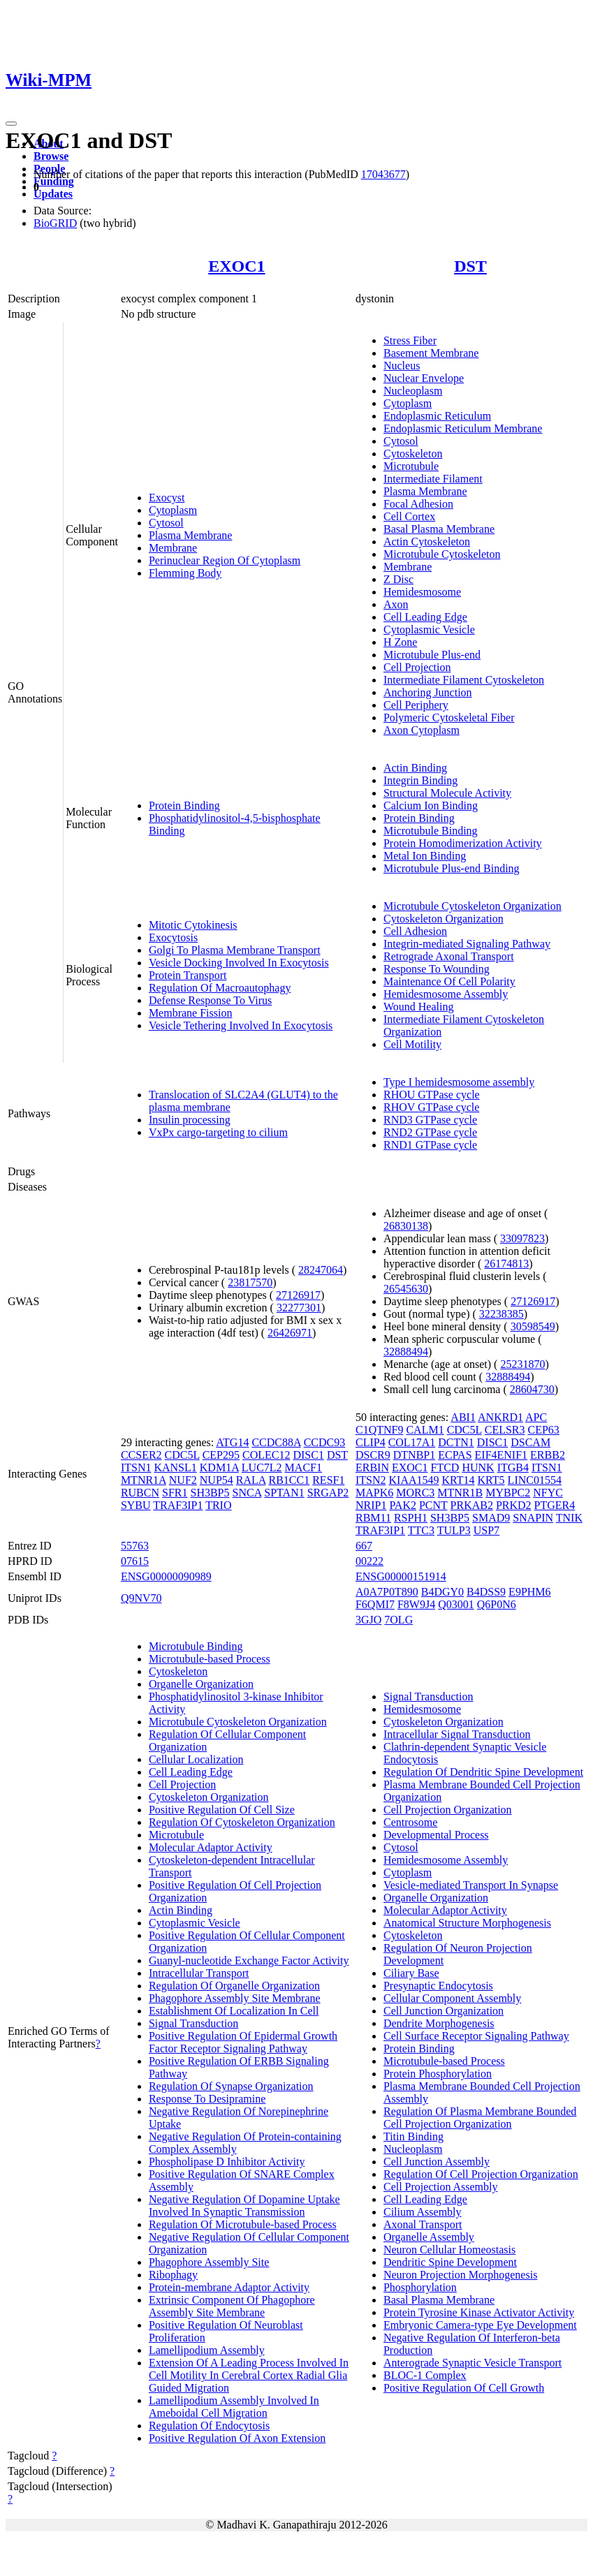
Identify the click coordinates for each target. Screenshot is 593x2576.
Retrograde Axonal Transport (448, 956)
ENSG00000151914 (401, 1576)
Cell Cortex (409, 516)
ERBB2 (547, 1455)
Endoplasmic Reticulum (437, 416)
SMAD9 (491, 1518)
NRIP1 (371, 1505)
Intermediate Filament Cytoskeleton (463, 680)
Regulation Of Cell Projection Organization (480, 2174)
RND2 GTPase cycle (430, 1132)
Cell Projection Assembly (440, 2187)
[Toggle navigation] (11, 124)
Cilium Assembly (422, 2212)
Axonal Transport (422, 2224)
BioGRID (55, 223)
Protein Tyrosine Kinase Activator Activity (478, 2312)
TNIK (569, 1518)
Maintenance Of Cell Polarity (449, 981)
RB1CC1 (289, 1480)
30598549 (533, 1326)
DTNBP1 (414, 1455)
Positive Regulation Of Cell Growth (463, 2388)
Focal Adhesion (418, 504)
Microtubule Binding (430, 831)
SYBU (136, 1505)
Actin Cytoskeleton (426, 541)
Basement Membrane (430, 353)
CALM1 (425, 1430)
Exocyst (167, 497)
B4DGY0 (442, 1592)
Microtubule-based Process (209, 1659)
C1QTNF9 (379, 1430)
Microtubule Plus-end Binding (451, 868)
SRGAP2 (328, 1493)
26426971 (290, 1333)
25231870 (522, 1364)
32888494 (405, 1351)
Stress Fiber (410, 340)
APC (536, 1417)
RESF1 (328, 1480)
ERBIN (372, 1467)
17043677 (383, 174)
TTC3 (421, 1530)
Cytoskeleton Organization (443, 919)
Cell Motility (412, 1044)
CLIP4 (371, 1442)
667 (364, 1546)
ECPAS (454, 1455)
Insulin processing (189, 1120)
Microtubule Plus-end (432, 655)
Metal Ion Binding (424, 856)
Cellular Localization (196, 1759)
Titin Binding (413, 2136)
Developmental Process (436, 1835)
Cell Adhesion (415, 931)
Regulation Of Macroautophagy (220, 988)
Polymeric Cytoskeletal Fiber (449, 717)
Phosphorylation (420, 2287)
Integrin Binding (420, 780)
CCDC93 (325, 1442)
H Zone (400, 642)
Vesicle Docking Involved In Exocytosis (239, 963)
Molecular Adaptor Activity (210, 1847)
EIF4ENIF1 (501, 1455)
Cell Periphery (415, 705)
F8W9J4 (416, 1604)
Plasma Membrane (191, 535)
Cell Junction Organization (443, 2011)
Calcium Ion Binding (430, 805)
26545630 (405, 1289)
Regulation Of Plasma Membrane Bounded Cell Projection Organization (479, 2117)
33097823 (522, 1238)
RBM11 (373, 1518)
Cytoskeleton (412, 453)
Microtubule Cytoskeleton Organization (472, 906)
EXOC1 (236, 266)
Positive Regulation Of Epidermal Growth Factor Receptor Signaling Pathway (243, 2042)
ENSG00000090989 (166, 1576)
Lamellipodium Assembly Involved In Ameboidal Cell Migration (234, 2406)
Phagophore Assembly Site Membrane (235, 1998)
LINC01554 (535, 1480)
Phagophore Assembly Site (209, 2262)
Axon (396, 604)
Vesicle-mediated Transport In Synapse (470, 1885)
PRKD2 (514, 1505)
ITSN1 (136, 1467)
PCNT (433, 1505)
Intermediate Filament (433, 479)
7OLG (398, 1620)
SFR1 (174, 1493)
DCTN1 (456, 1442)
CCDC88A (275, 1442)
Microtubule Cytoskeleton (442, 554)
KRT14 (458, 1480)
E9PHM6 (529, 1592)
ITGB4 (513, 1467)
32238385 (501, 1314)
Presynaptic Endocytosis (438, 1986)
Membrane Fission (191, 1013)
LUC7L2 (262, 1467)
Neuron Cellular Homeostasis (449, 2249)
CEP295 (221, 1455)
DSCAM (530, 1442)
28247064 (320, 1270)
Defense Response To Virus (210, 1000)
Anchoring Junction (427, 692)
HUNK (478, 1467)
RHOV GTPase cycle (431, 1107)
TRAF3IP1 (178, 1505)
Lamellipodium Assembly (207, 2350)
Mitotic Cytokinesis (193, 925)
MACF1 (303, 1467)
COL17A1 (412, 1442)
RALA (251, 1480)
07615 (135, 1561)
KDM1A (219, 1467)
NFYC (548, 1493)
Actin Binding (415, 768)
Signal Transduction (193, 2023)
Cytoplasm (173, 510)
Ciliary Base (411, 1973)
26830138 (405, 1226)
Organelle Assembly (428, 2237)
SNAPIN (533, 1518)
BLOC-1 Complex (425, 2375)
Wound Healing (418, 1007)
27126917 (298, 1295)
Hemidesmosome (422, 592)
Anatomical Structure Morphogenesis (467, 1923)
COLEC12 (266, 1455)
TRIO (218, 1505)
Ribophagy (173, 2275)
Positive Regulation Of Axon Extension (237, 2438)
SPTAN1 (284, 1493)
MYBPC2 (507, 1493)
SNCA (247, 1493)
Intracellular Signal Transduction (457, 1734)
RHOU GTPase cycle (431, 1095)
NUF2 (183, 1480)
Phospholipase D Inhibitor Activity (227, 2161)
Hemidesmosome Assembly (445, 994)
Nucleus (401, 365)
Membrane (173, 548)
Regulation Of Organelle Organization (234, 1986)
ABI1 (463, 1417)
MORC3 (415, 1493)
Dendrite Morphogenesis (439, 2023)
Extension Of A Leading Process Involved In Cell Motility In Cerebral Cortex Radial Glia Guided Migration (249, 2375)
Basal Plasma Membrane (439, 529)
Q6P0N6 (496, 1604)
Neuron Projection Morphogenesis (460, 2275)
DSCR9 (373, 1455)
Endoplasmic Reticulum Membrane (463, 428)
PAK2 (402, 1505)
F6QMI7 (375, 1604)
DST (470, 266)
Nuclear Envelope (423, 378)
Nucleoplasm (412, 391)
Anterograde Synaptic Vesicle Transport (472, 2363)
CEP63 (543, 1430)
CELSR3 (505, 1430)
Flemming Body (185, 573)
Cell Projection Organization (447, 1810)
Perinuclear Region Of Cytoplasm (224, 560)
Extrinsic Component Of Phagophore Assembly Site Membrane (232, 2306)
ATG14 (232, 1442)
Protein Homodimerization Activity (462, 843)
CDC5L (182, 1455)
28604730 (532, 1389)
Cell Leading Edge (425, 617)
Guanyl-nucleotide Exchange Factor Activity (249, 1960)
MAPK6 (374, 1493)
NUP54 (216, 1480)
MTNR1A (143, 1480)
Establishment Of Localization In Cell (234, 2011)
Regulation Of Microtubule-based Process (243, 2224)
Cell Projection (417, 667)
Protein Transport (188, 975)
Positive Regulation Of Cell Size (222, 1810)
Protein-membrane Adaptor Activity (229, 2287)
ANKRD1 (500, 1417)
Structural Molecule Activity (447, 793)
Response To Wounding (436, 969)
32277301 (299, 1307)
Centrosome (410, 1822)
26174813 (506, 1263)
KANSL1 (175, 1467)
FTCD (445, 1467)
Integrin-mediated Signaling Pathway (466, 944)
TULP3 (454, 1530)
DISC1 (308, 1455)
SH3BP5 (209, 1493)
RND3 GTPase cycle (430, 1120)
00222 (369, 1561)
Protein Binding (184, 805)
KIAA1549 (414, 1480)
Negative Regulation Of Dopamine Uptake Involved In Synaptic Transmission (244, 2205)
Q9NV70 (141, 1598)
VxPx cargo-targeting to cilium (218, 1132)
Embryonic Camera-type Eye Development (480, 2325)
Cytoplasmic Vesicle (429, 629)
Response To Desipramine (207, 2099)
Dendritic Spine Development (450, 2262)
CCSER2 (141, 1455)
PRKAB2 (472, 1505)
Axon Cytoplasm (421, 730)
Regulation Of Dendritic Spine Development (483, 1772)
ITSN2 (371, 1480)
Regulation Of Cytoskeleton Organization (242, 1822)
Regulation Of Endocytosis (209, 2425)
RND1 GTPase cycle (430, 1145)
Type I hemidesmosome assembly (458, 1082)
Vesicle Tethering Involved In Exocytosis (240, 1025)
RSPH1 (410, 1518)
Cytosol (166, 523)
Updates (53, 194)
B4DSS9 (486, 1592)
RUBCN (140, 1493)
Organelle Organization (201, 1684)
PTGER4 (555, 1505)
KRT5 (491, 1480)
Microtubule (411, 466)
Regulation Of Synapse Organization (231, 2086)
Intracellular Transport (199, 1973)
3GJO (368, 1620)
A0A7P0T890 (387, 1592)
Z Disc (398, 579)
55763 (135, 1546)
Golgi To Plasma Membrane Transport (235, 950)
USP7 (486, 1530)
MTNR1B (460, 1493)
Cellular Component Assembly (452, 1998)
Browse (51, 156)
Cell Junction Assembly (436, 2161)
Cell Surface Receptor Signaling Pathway (476, 2036)
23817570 (250, 1282)
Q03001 (456, 1604)
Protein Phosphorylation (437, 2074)
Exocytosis (173, 937)
